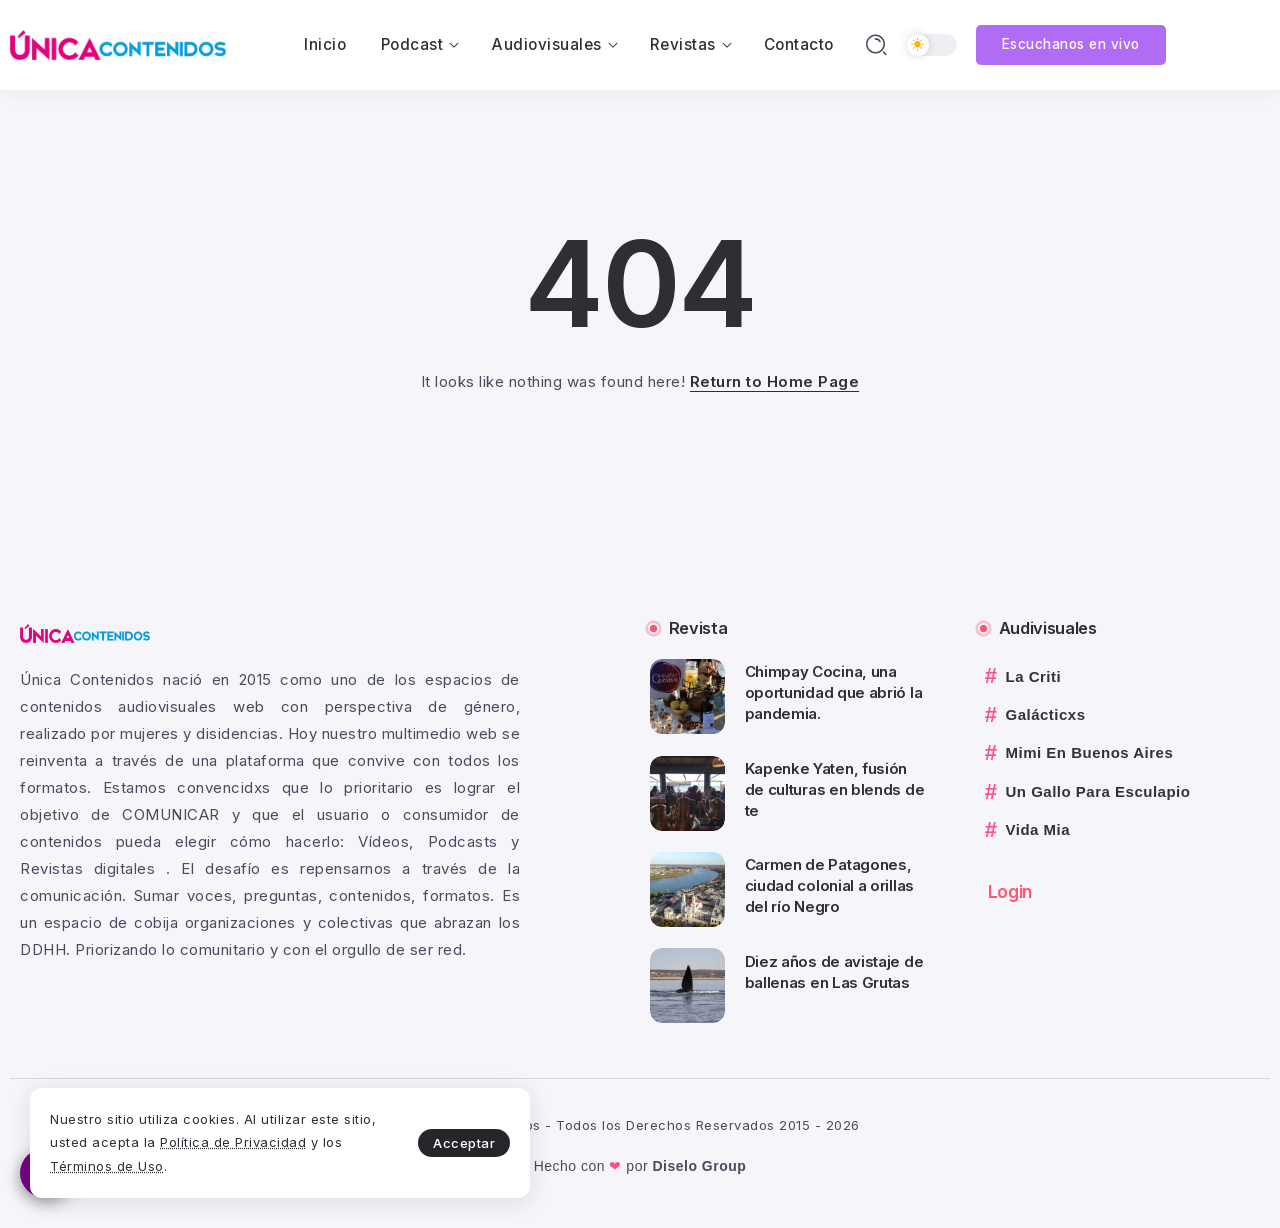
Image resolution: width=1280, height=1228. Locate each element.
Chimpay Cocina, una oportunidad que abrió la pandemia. (834, 692)
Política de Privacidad (233, 1142)
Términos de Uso (107, 1166)
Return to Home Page (775, 381)
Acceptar (464, 1143)
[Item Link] (687, 696)
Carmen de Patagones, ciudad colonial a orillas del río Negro (830, 885)
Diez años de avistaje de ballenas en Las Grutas (834, 972)
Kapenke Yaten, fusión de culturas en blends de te (835, 789)
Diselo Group (699, 1166)
